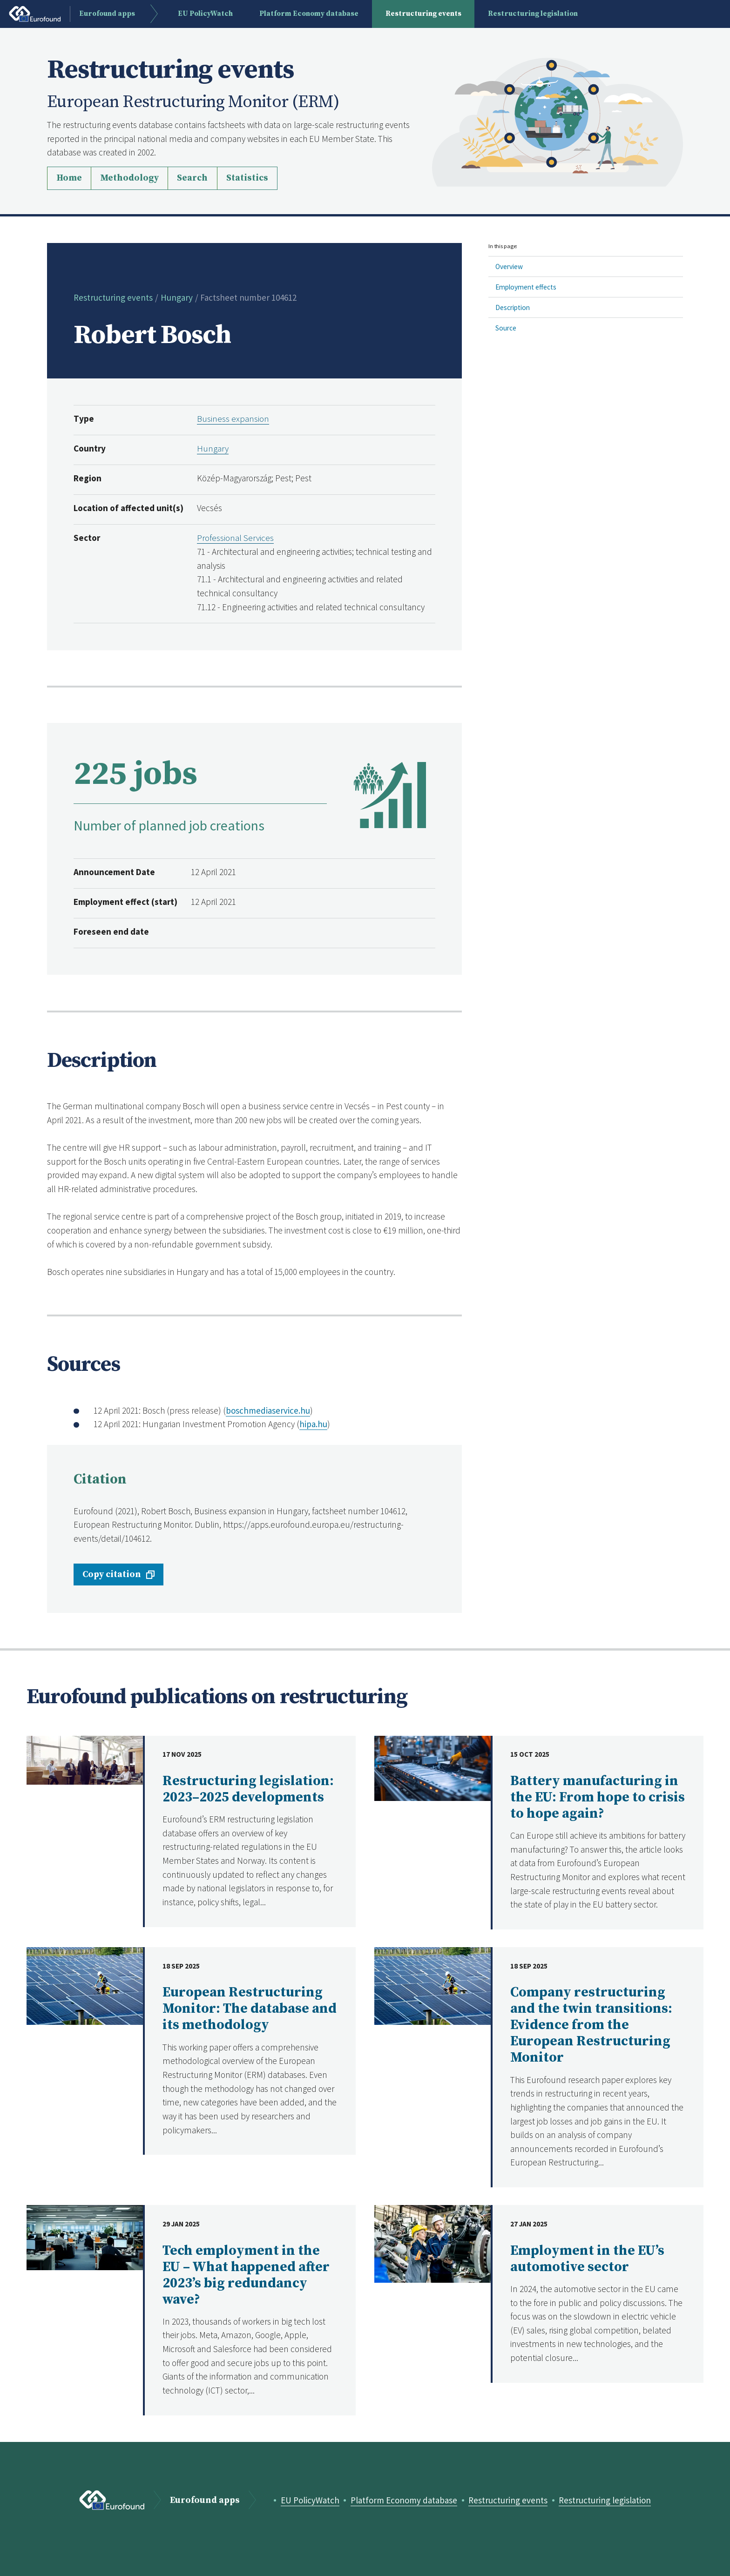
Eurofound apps (204, 2500)
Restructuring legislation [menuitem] (533, 13)
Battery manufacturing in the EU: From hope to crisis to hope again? (597, 1797)
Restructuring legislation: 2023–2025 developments (248, 1789)
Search (192, 177)
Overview (509, 266)
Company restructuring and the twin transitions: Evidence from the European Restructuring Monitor (591, 2025)
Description (512, 307)
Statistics (247, 177)
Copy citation (111, 1574)
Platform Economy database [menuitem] (309, 13)
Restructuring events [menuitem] (424, 13)
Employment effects (525, 287)
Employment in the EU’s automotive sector (587, 2259)
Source (505, 328)
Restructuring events (113, 297)
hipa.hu (313, 1424)
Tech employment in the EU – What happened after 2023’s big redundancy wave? (246, 2275)
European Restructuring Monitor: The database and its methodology (249, 2009)
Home (69, 177)
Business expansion (233, 418)
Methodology (129, 177)
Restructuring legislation (606, 2500)
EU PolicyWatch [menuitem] (205, 13)
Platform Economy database (404, 2500)
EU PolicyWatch (309, 2500)
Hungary (177, 297)
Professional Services (235, 537)
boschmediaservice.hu (268, 1410)
